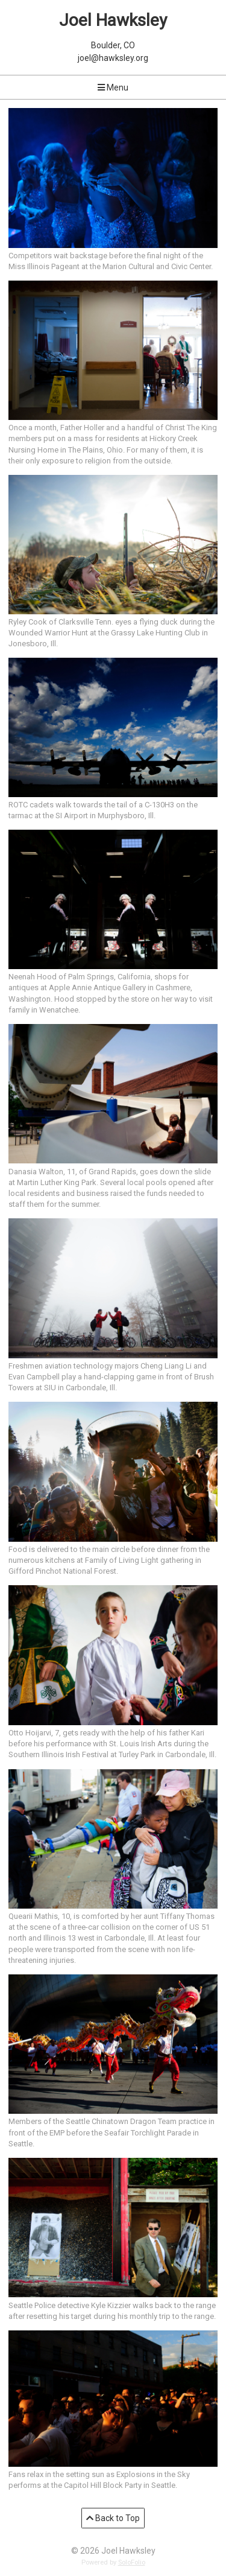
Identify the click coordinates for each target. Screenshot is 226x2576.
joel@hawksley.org (113, 58)
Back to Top (113, 2518)
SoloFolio (131, 2562)
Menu (113, 87)
